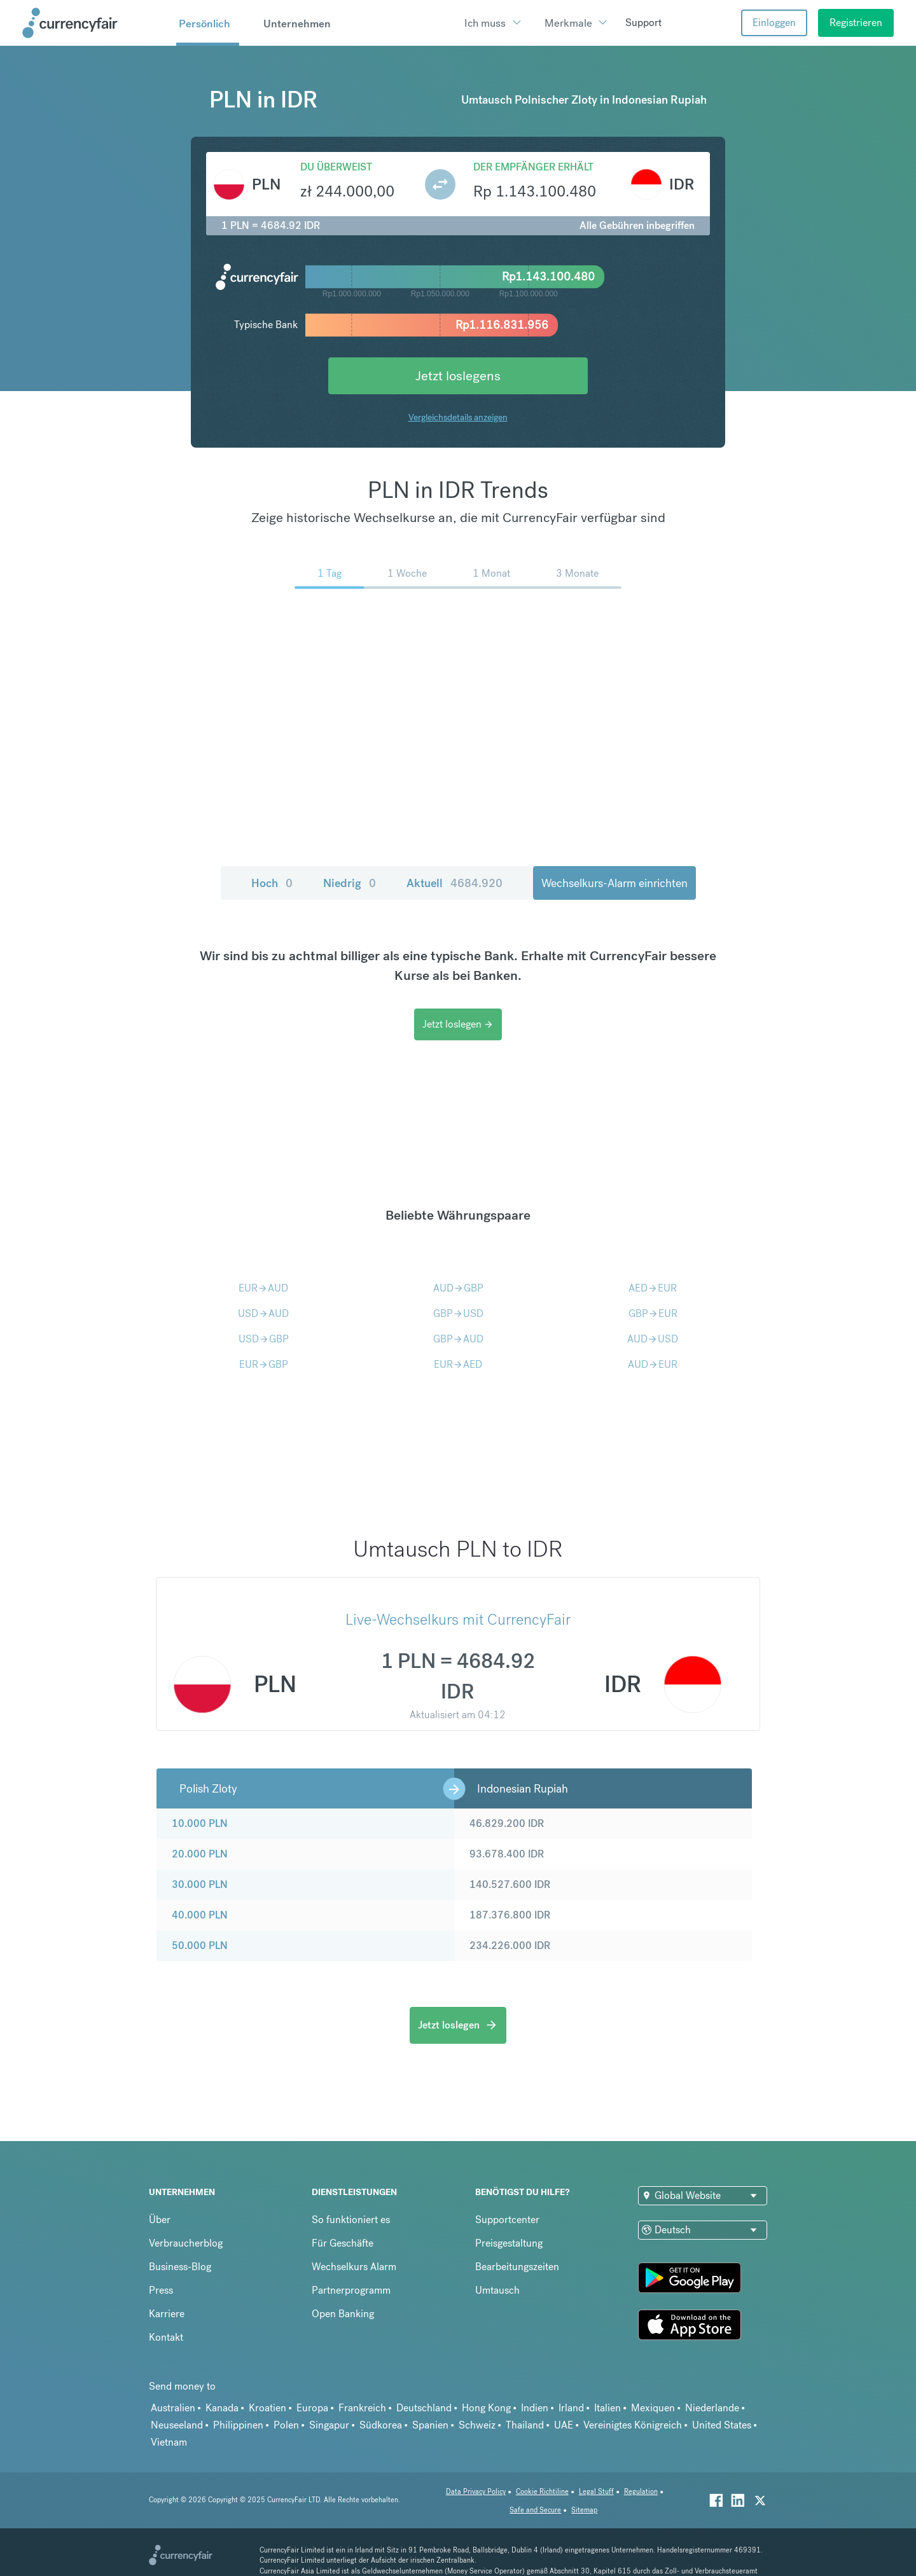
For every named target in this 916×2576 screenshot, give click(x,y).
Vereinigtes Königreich (632, 2425)
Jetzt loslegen (458, 1024)
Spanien (430, 2425)
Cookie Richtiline (542, 2492)
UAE (563, 2425)
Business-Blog (180, 2266)
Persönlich (204, 24)
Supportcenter (507, 2219)
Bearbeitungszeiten (517, 2266)
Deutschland (424, 2407)
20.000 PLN (200, 1854)
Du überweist (336, 167)
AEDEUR (652, 1288)
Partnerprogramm (351, 2290)
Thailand (525, 2425)
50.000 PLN (200, 1945)
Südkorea (380, 2425)
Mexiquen (653, 2407)
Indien (534, 2407)
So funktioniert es (351, 2219)
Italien (607, 2407)
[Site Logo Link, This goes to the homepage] (94, 23)
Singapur (329, 2425)
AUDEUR (652, 1364)
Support (643, 22)
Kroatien (267, 2407)
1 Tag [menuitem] (329, 573)
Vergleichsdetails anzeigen (458, 417)
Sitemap (584, 2510)
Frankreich (362, 2407)
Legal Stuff (596, 2492)
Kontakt (166, 2337)
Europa (312, 2407)
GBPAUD (458, 1339)
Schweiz (477, 2425)
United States (721, 2425)
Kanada (222, 2407)
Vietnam (169, 2442)
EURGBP (263, 1364)
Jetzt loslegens (458, 375)
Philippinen (238, 2425)
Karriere (166, 2313)
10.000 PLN (200, 1823)
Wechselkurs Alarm (354, 2266)
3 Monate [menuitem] (577, 573)
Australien (173, 2407)
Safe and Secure (535, 2510)
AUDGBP (458, 1288)
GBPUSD (458, 1313)
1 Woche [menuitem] (407, 573)
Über (159, 2219)
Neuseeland (177, 2425)
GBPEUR (652, 1313)
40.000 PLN (200, 1915)
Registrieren (855, 22)
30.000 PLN (200, 1884)
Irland (571, 2407)
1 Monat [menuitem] (491, 573)
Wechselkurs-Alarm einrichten (614, 883)
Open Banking (343, 2313)
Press (161, 2290)
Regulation (641, 2492)
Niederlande (712, 2407)
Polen (286, 2425)
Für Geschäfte (342, 2243)
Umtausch (497, 2290)
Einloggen (774, 22)
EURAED (458, 1364)
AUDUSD (652, 1339)
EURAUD (263, 1288)
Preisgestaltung (509, 2243)
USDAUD (263, 1313)
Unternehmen (297, 24)
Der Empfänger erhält (533, 167)
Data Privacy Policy (476, 2492)
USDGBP (264, 1339)
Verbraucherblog (186, 2243)
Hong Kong (486, 2407)
